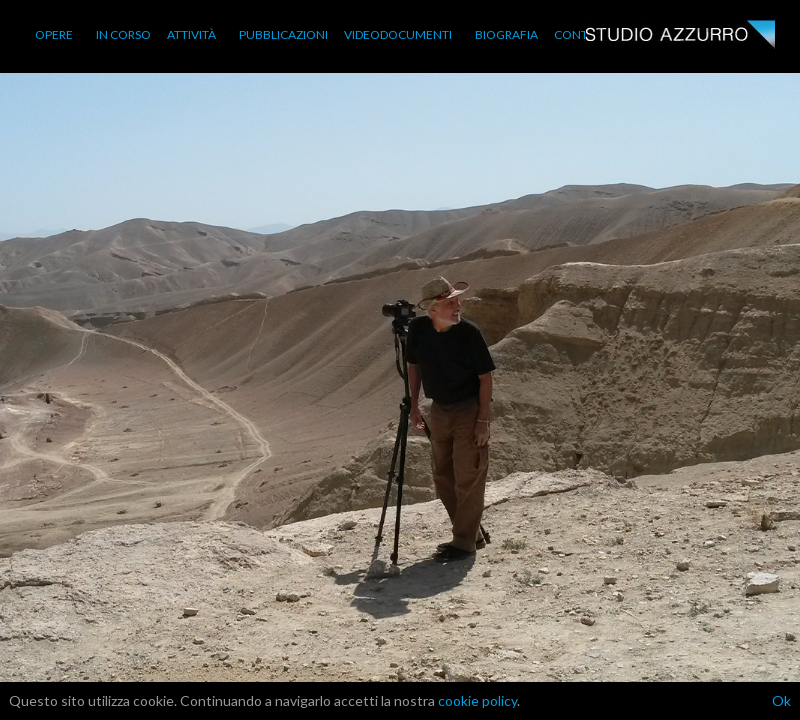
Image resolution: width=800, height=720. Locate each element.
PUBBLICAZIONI (283, 34)
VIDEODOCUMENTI (398, 34)
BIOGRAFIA (506, 34)
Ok (781, 700)
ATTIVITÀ (191, 34)
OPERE (54, 34)
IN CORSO (123, 34)
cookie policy (477, 700)
